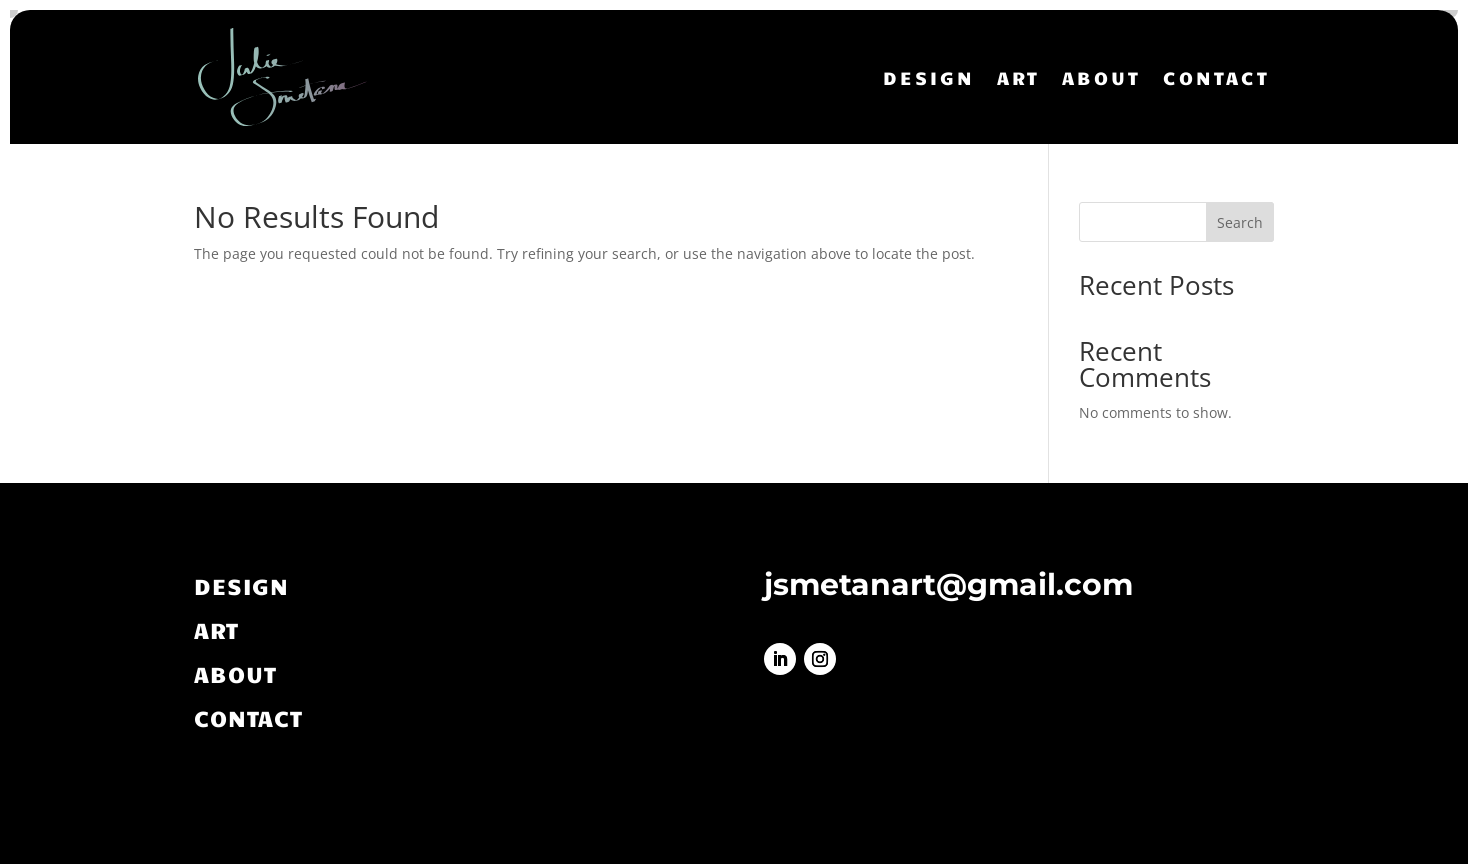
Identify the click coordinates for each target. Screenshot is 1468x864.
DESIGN (929, 77)
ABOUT (1101, 77)
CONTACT (1216, 77)
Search (1240, 222)
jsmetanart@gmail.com (948, 584)
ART (1018, 77)
